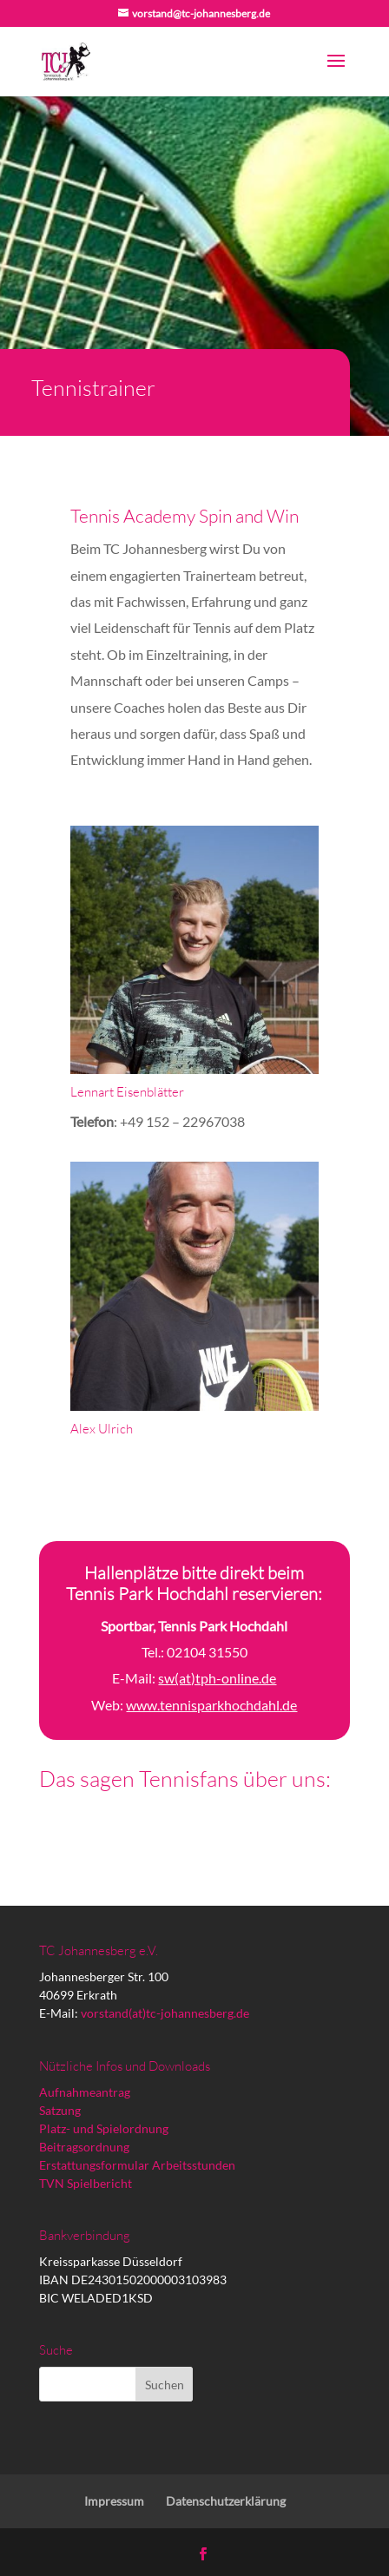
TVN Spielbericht (85, 2183)
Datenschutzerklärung (226, 2501)
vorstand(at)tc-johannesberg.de (165, 2013)
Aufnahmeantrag (84, 2092)
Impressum (114, 2501)
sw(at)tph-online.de (217, 1678)
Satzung (60, 2110)
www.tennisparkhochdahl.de (211, 1704)
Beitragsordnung (84, 2146)
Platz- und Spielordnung (103, 2128)
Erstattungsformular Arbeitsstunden (137, 2165)
